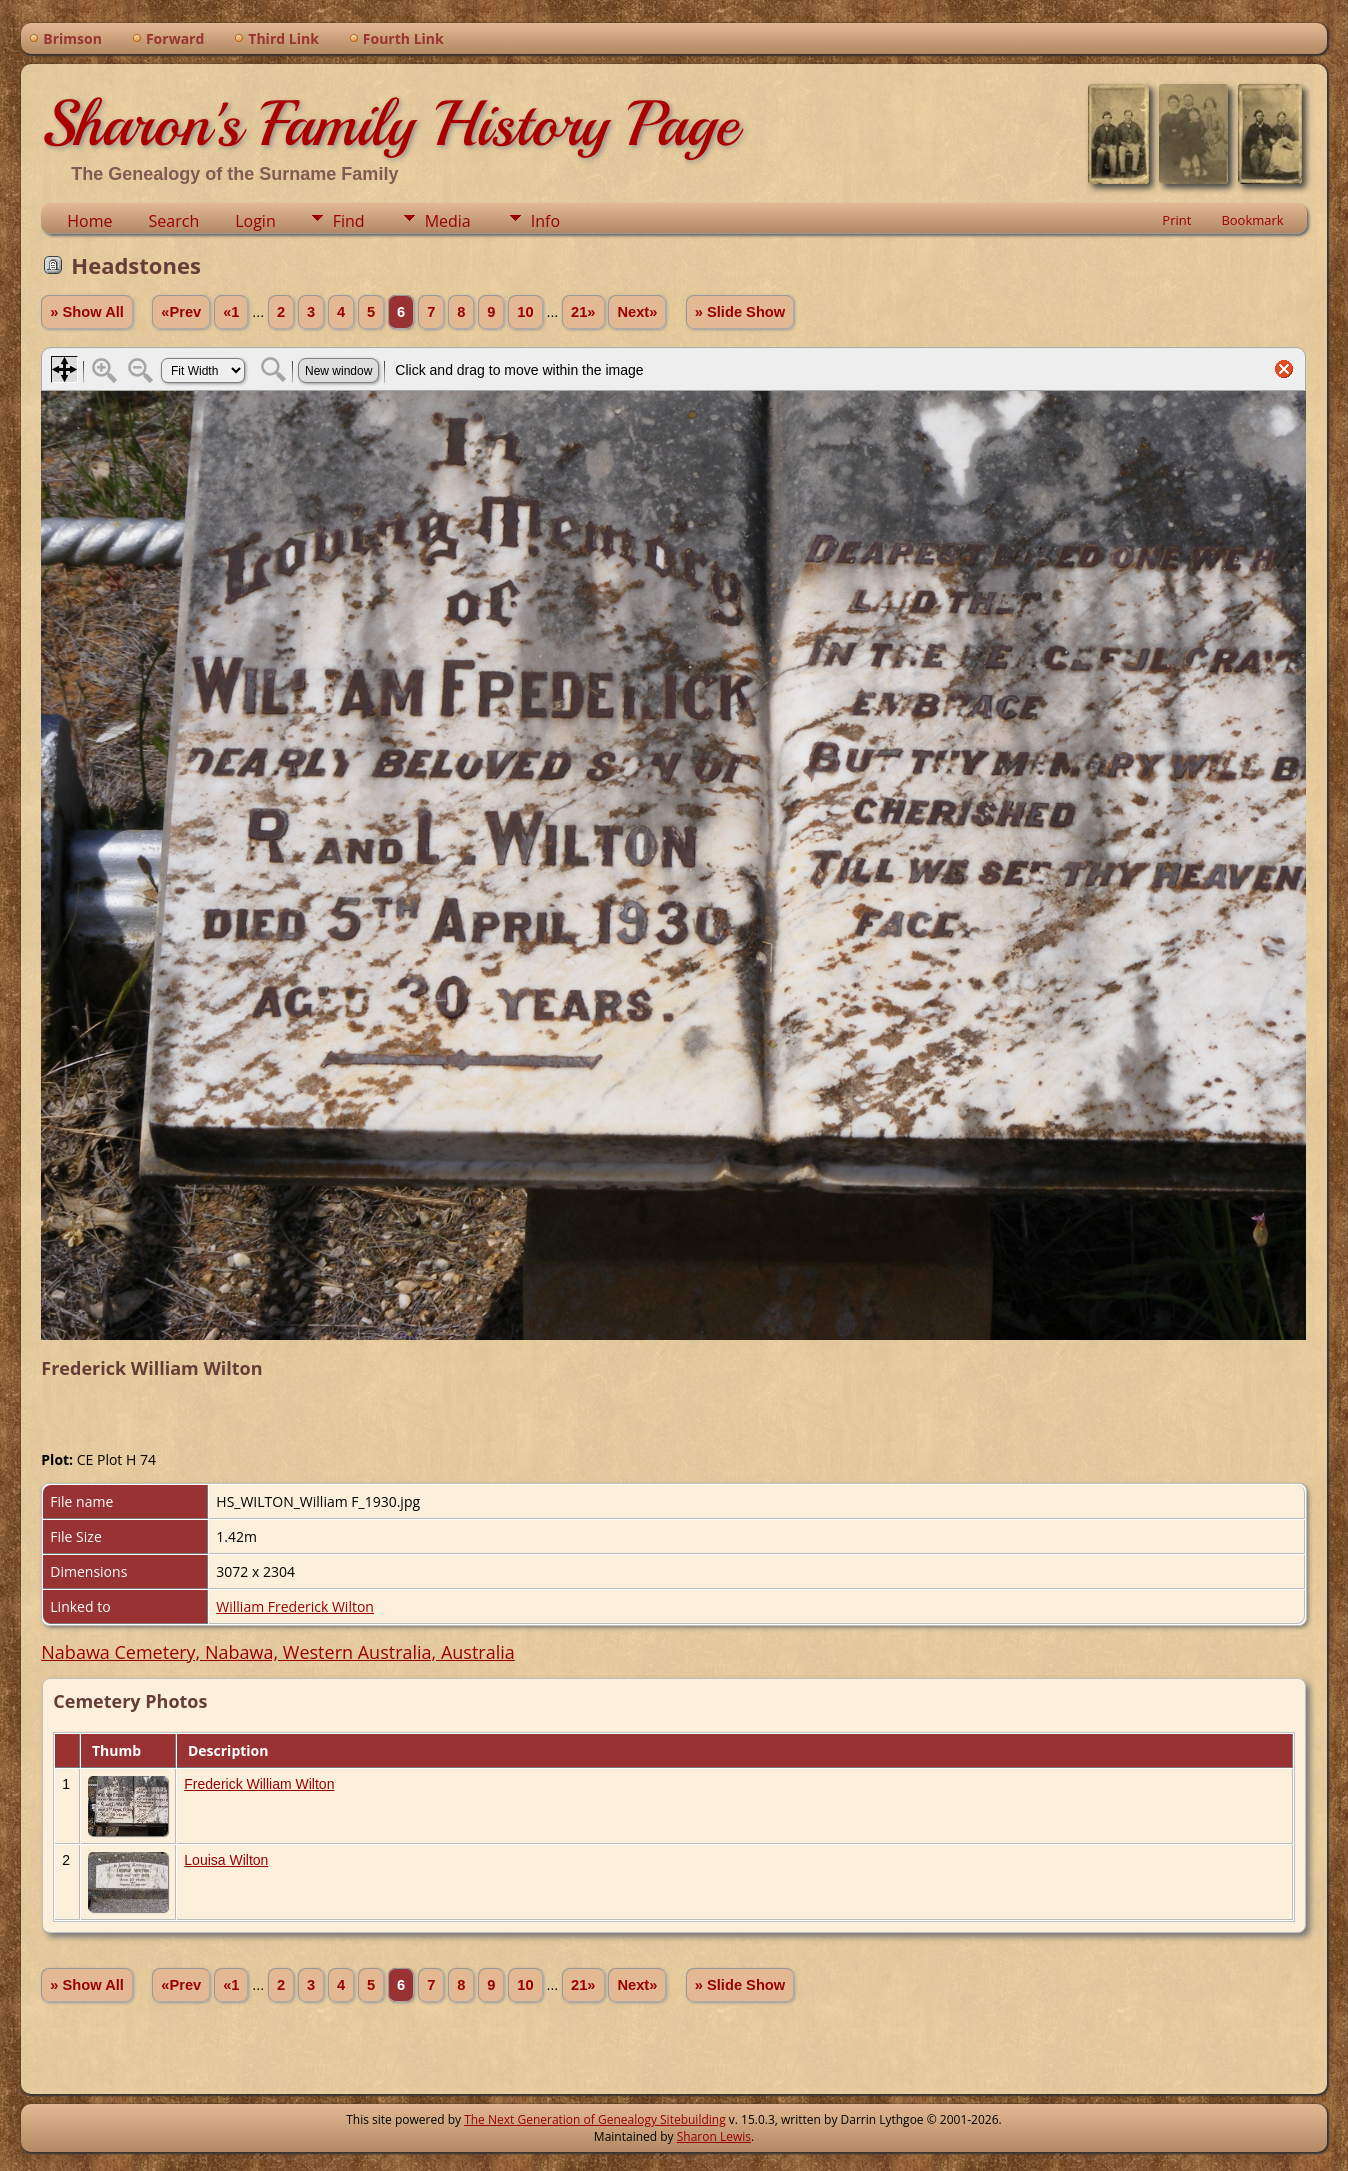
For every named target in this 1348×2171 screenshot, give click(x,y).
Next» (637, 312)
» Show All (87, 312)
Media (448, 221)
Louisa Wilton (226, 1860)
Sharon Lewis (714, 2136)
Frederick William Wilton (259, 1784)
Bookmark (1252, 220)
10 (525, 312)
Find (349, 221)
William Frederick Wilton (295, 1606)
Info (545, 221)
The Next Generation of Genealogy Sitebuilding (595, 2119)
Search (174, 221)
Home (89, 221)
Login (255, 221)
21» (583, 312)
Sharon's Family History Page (389, 124)
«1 (231, 312)
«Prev (181, 312)
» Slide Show (740, 312)
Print (1176, 220)
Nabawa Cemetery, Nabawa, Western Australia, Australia (277, 1652)
